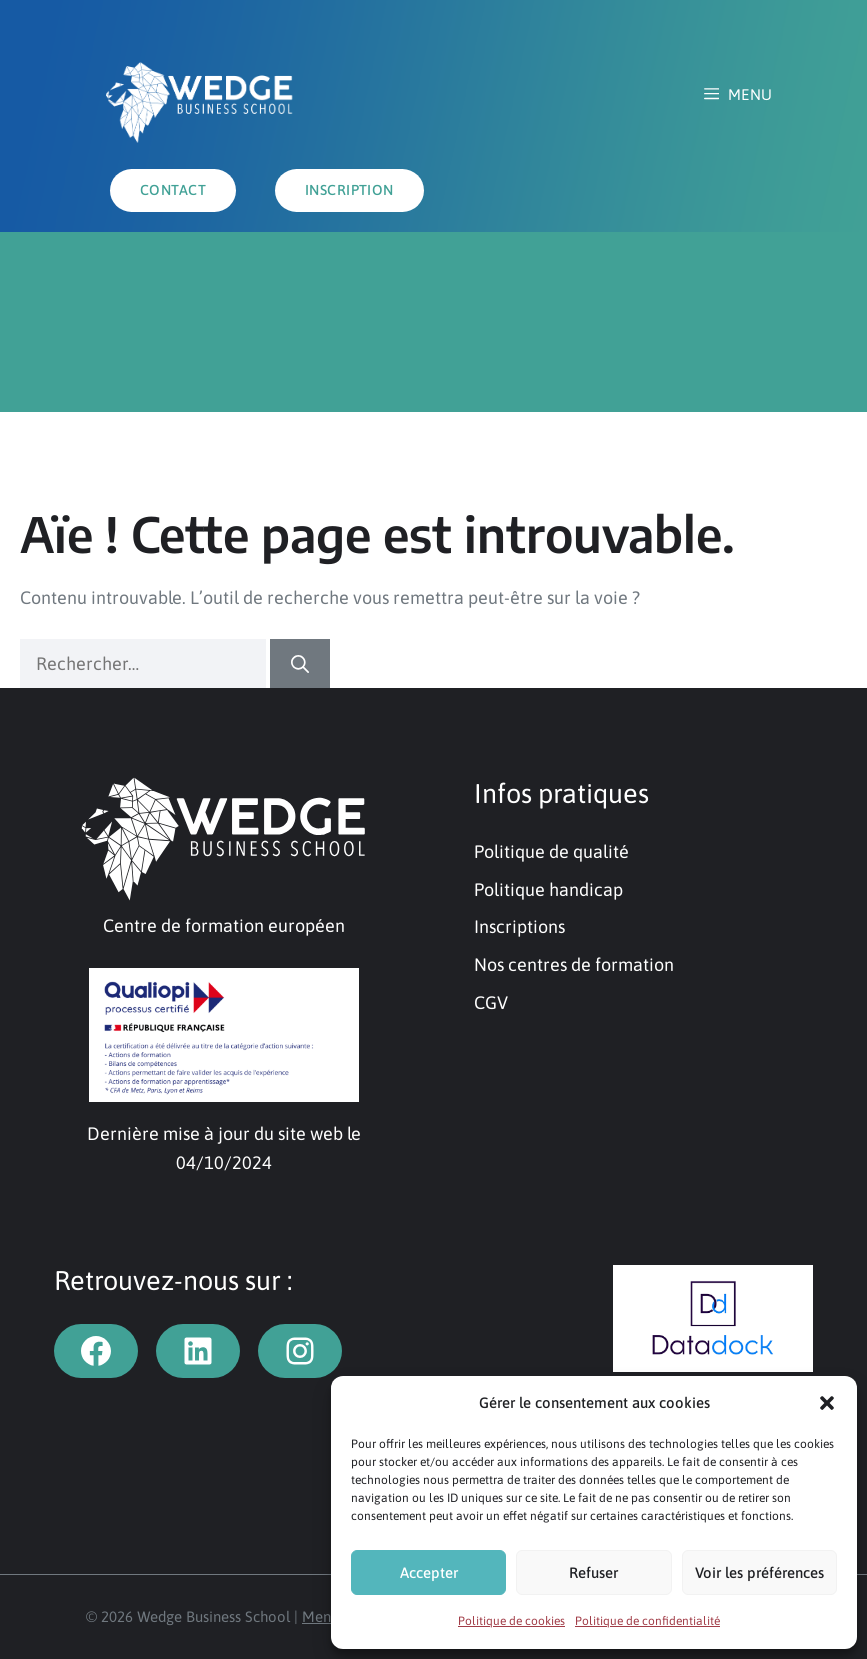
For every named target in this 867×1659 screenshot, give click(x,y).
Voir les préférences (759, 1572)
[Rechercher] (300, 663)
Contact (173, 190)
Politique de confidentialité (647, 1621)
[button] (827, 1403)
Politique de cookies (511, 1621)
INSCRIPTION (349, 190)
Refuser (593, 1572)
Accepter (429, 1572)
